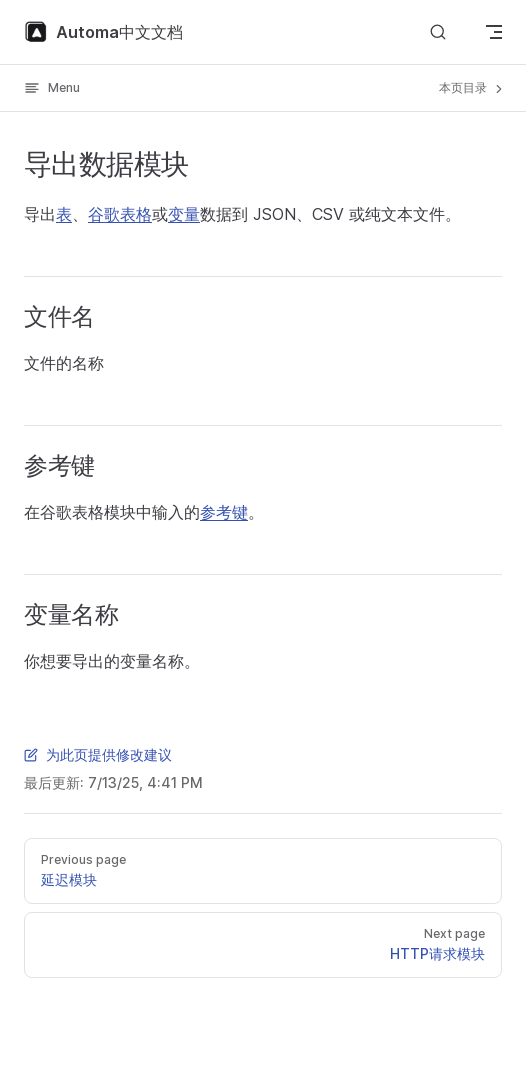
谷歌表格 (120, 214)
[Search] (438, 32)
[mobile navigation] (494, 32)
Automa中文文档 (103, 32)
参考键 (224, 512)
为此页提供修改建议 (98, 754)
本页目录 (472, 88)
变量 (184, 214)
